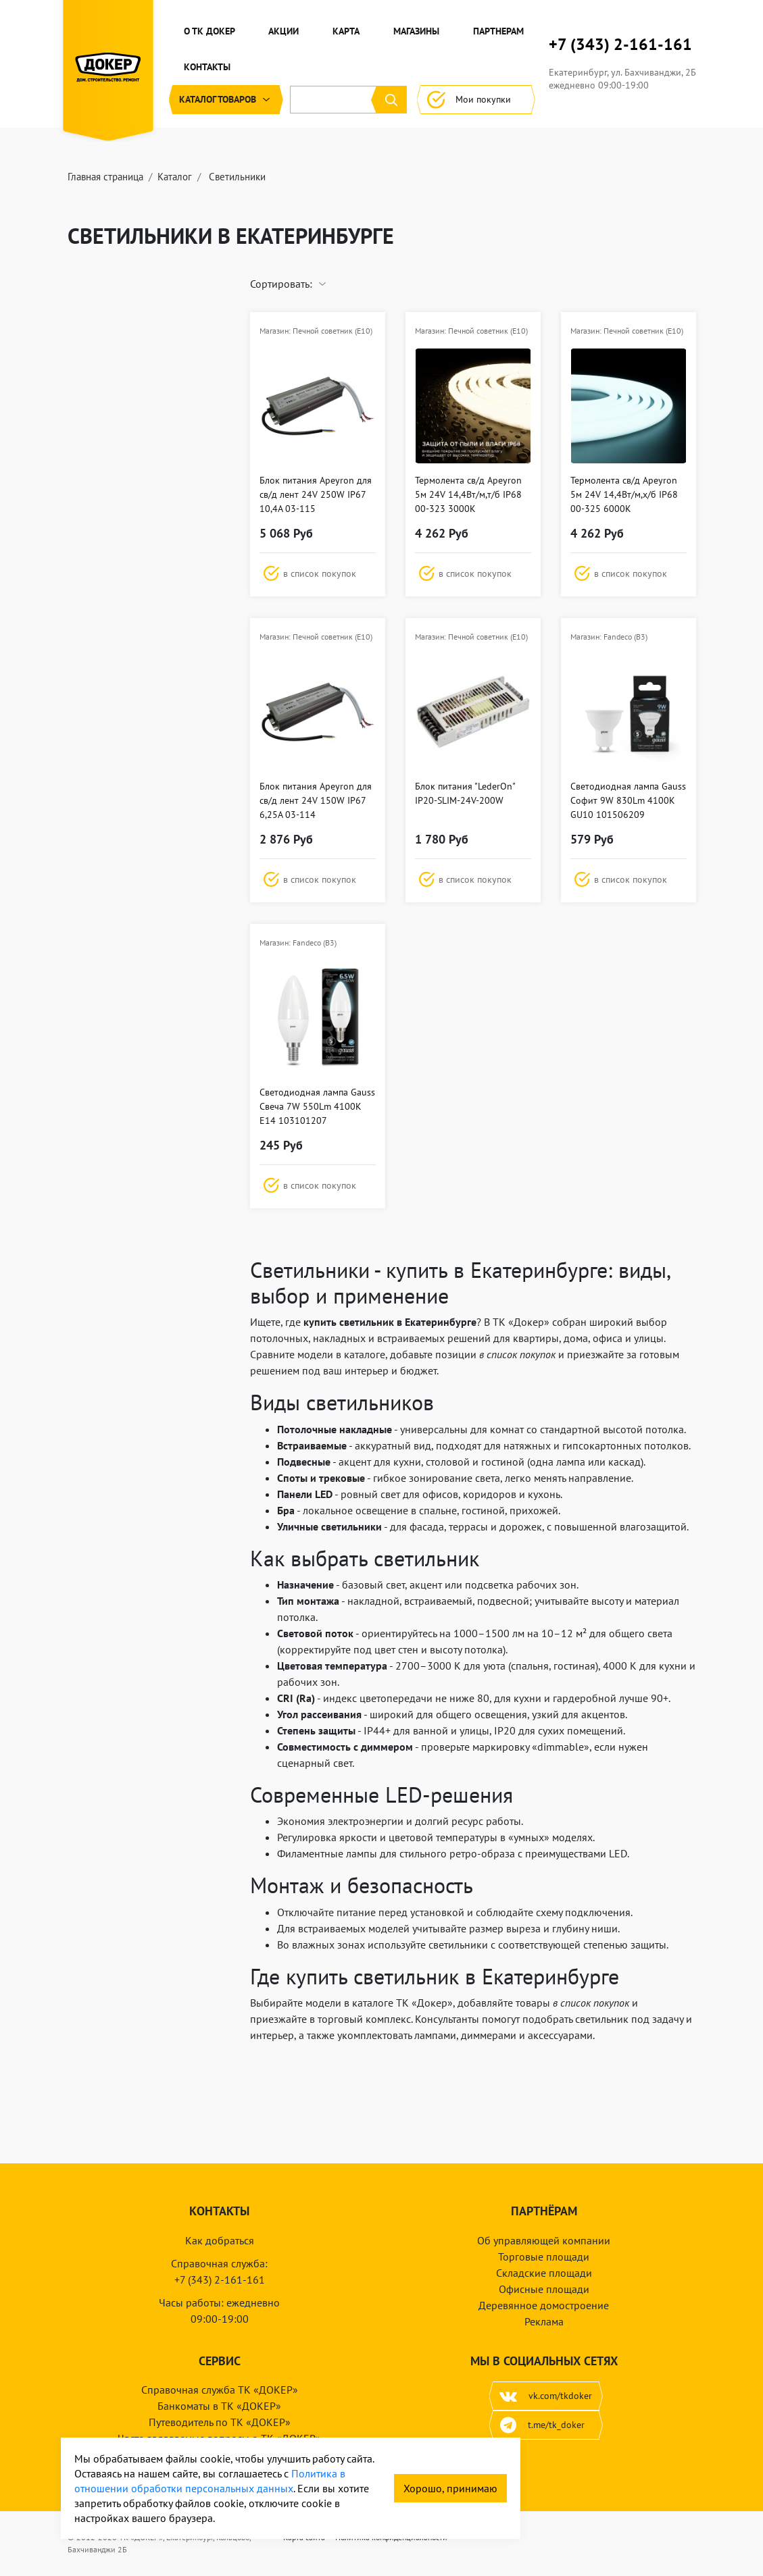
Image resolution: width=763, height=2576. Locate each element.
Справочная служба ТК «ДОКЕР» (219, 2389)
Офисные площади (544, 2289)
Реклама (544, 2321)
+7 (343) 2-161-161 (620, 44)
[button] (318, 573)
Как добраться (219, 2240)
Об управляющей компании (543, 2240)
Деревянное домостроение (543, 2305)
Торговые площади (543, 2256)
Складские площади (544, 2272)
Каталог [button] (226, 99)
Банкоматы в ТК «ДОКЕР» (219, 2406)
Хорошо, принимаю (450, 2488)
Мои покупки (476, 99)
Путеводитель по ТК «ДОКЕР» (220, 2422)
